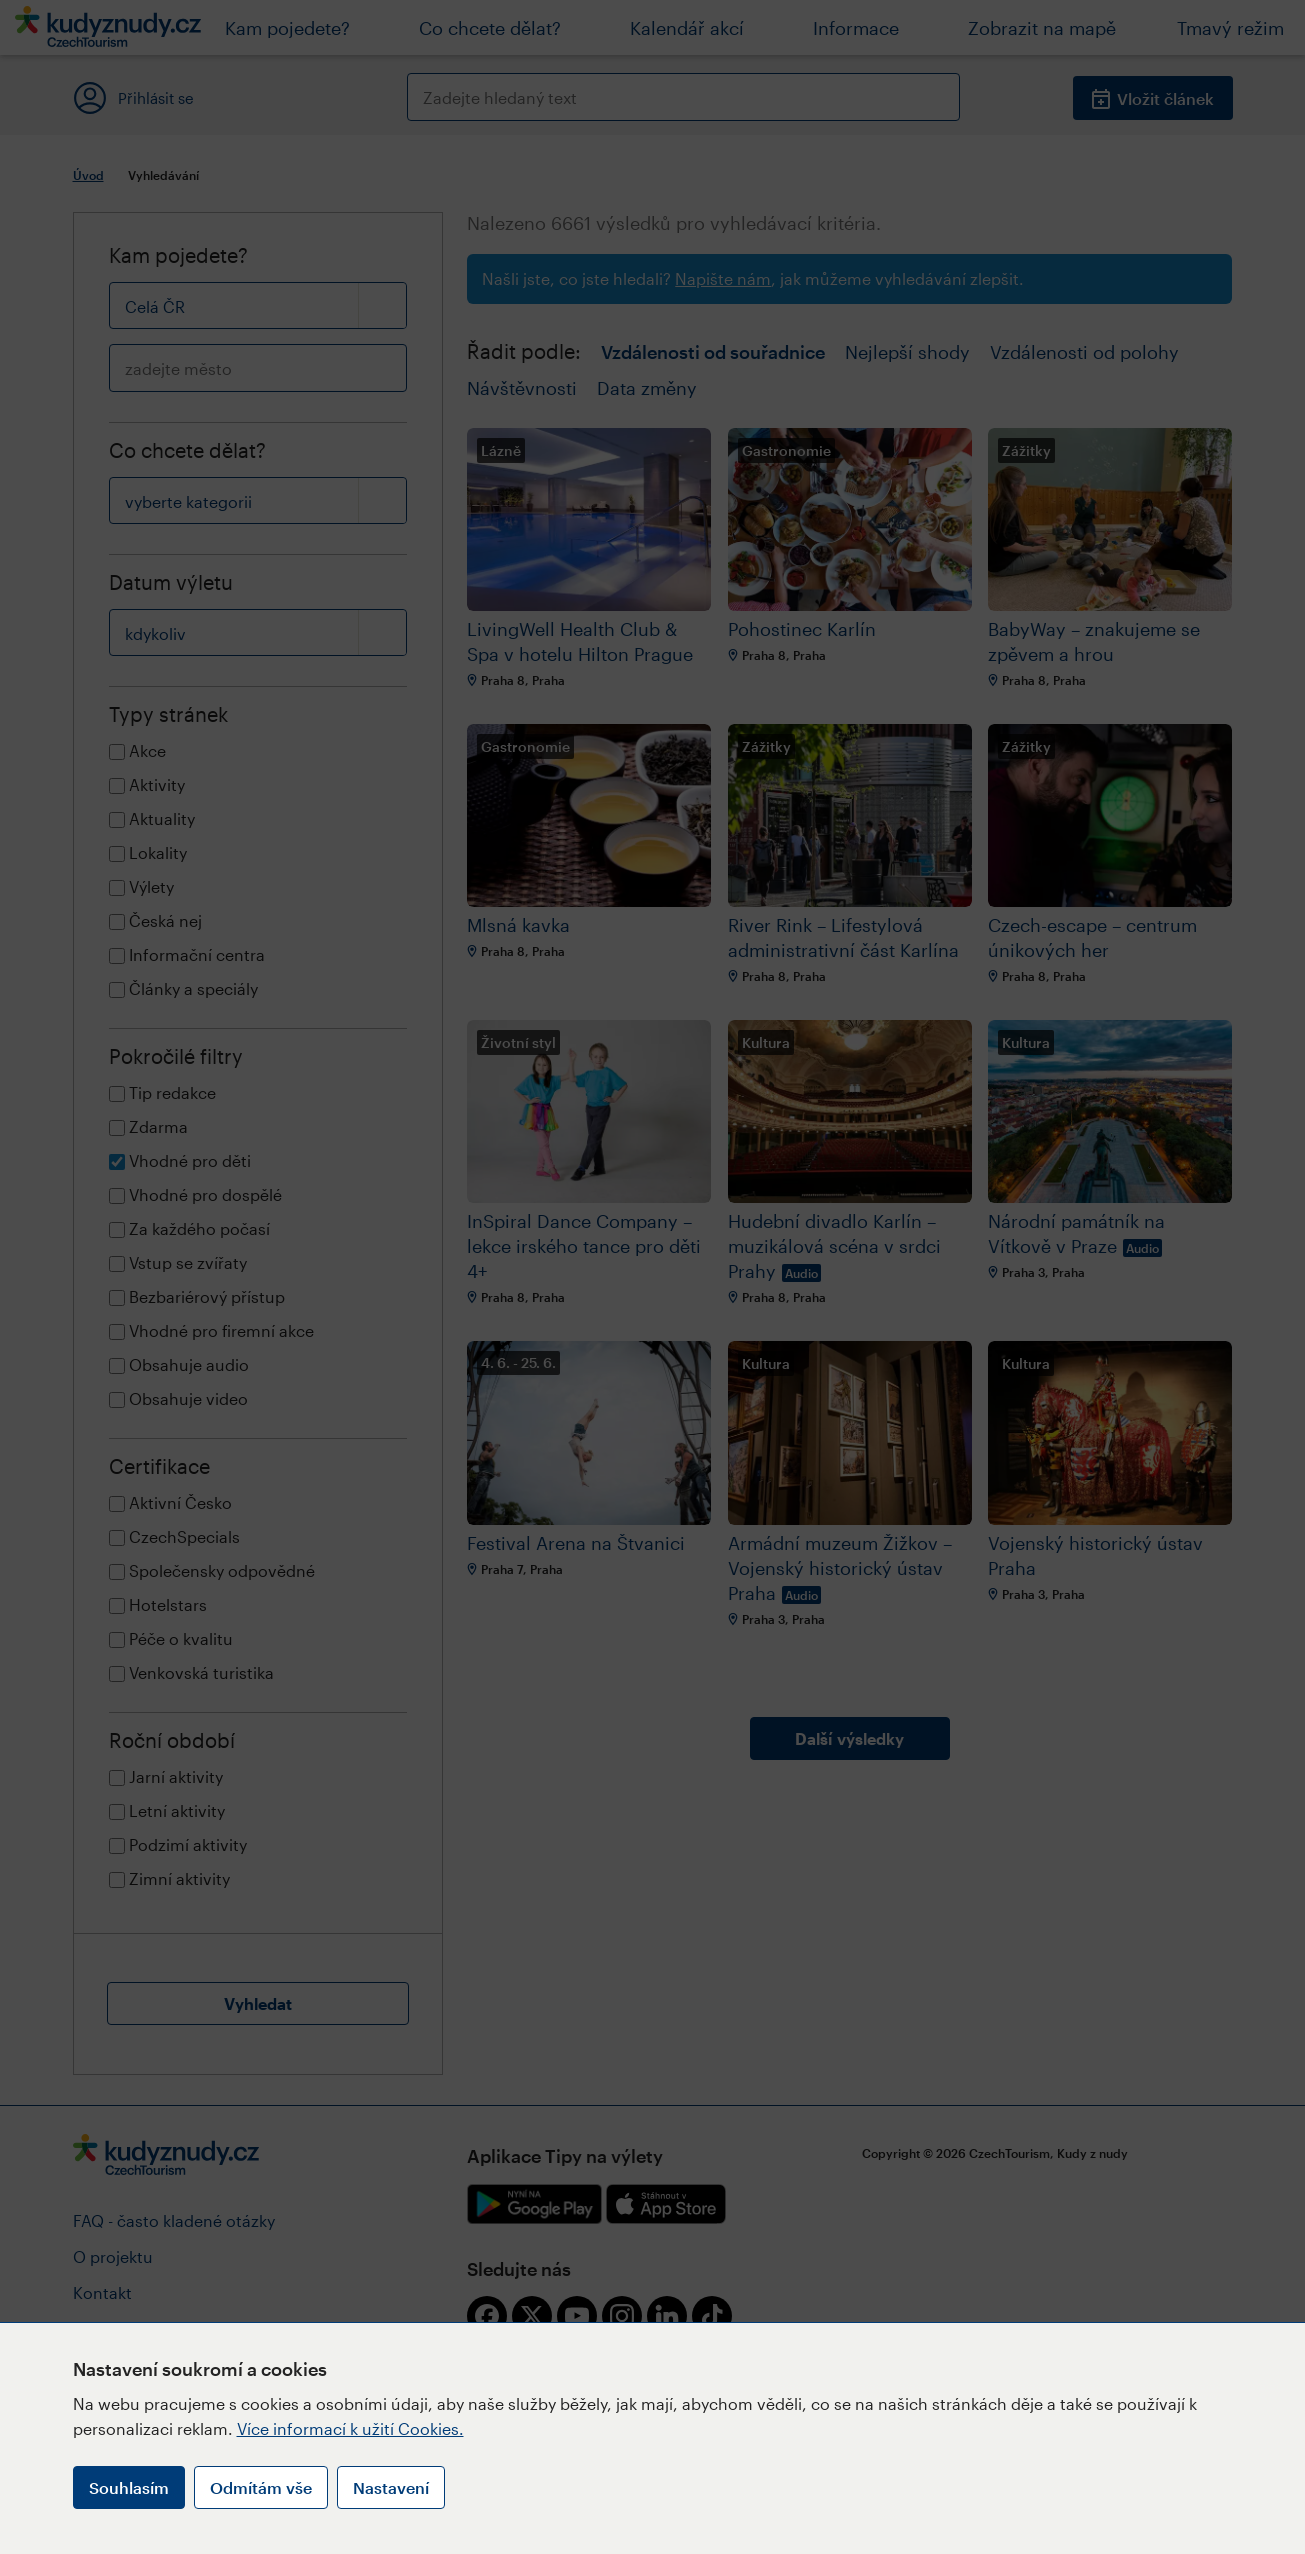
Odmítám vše (261, 2487)
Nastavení (391, 2487)
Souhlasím (129, 2487)
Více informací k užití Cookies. (350, 2428)
